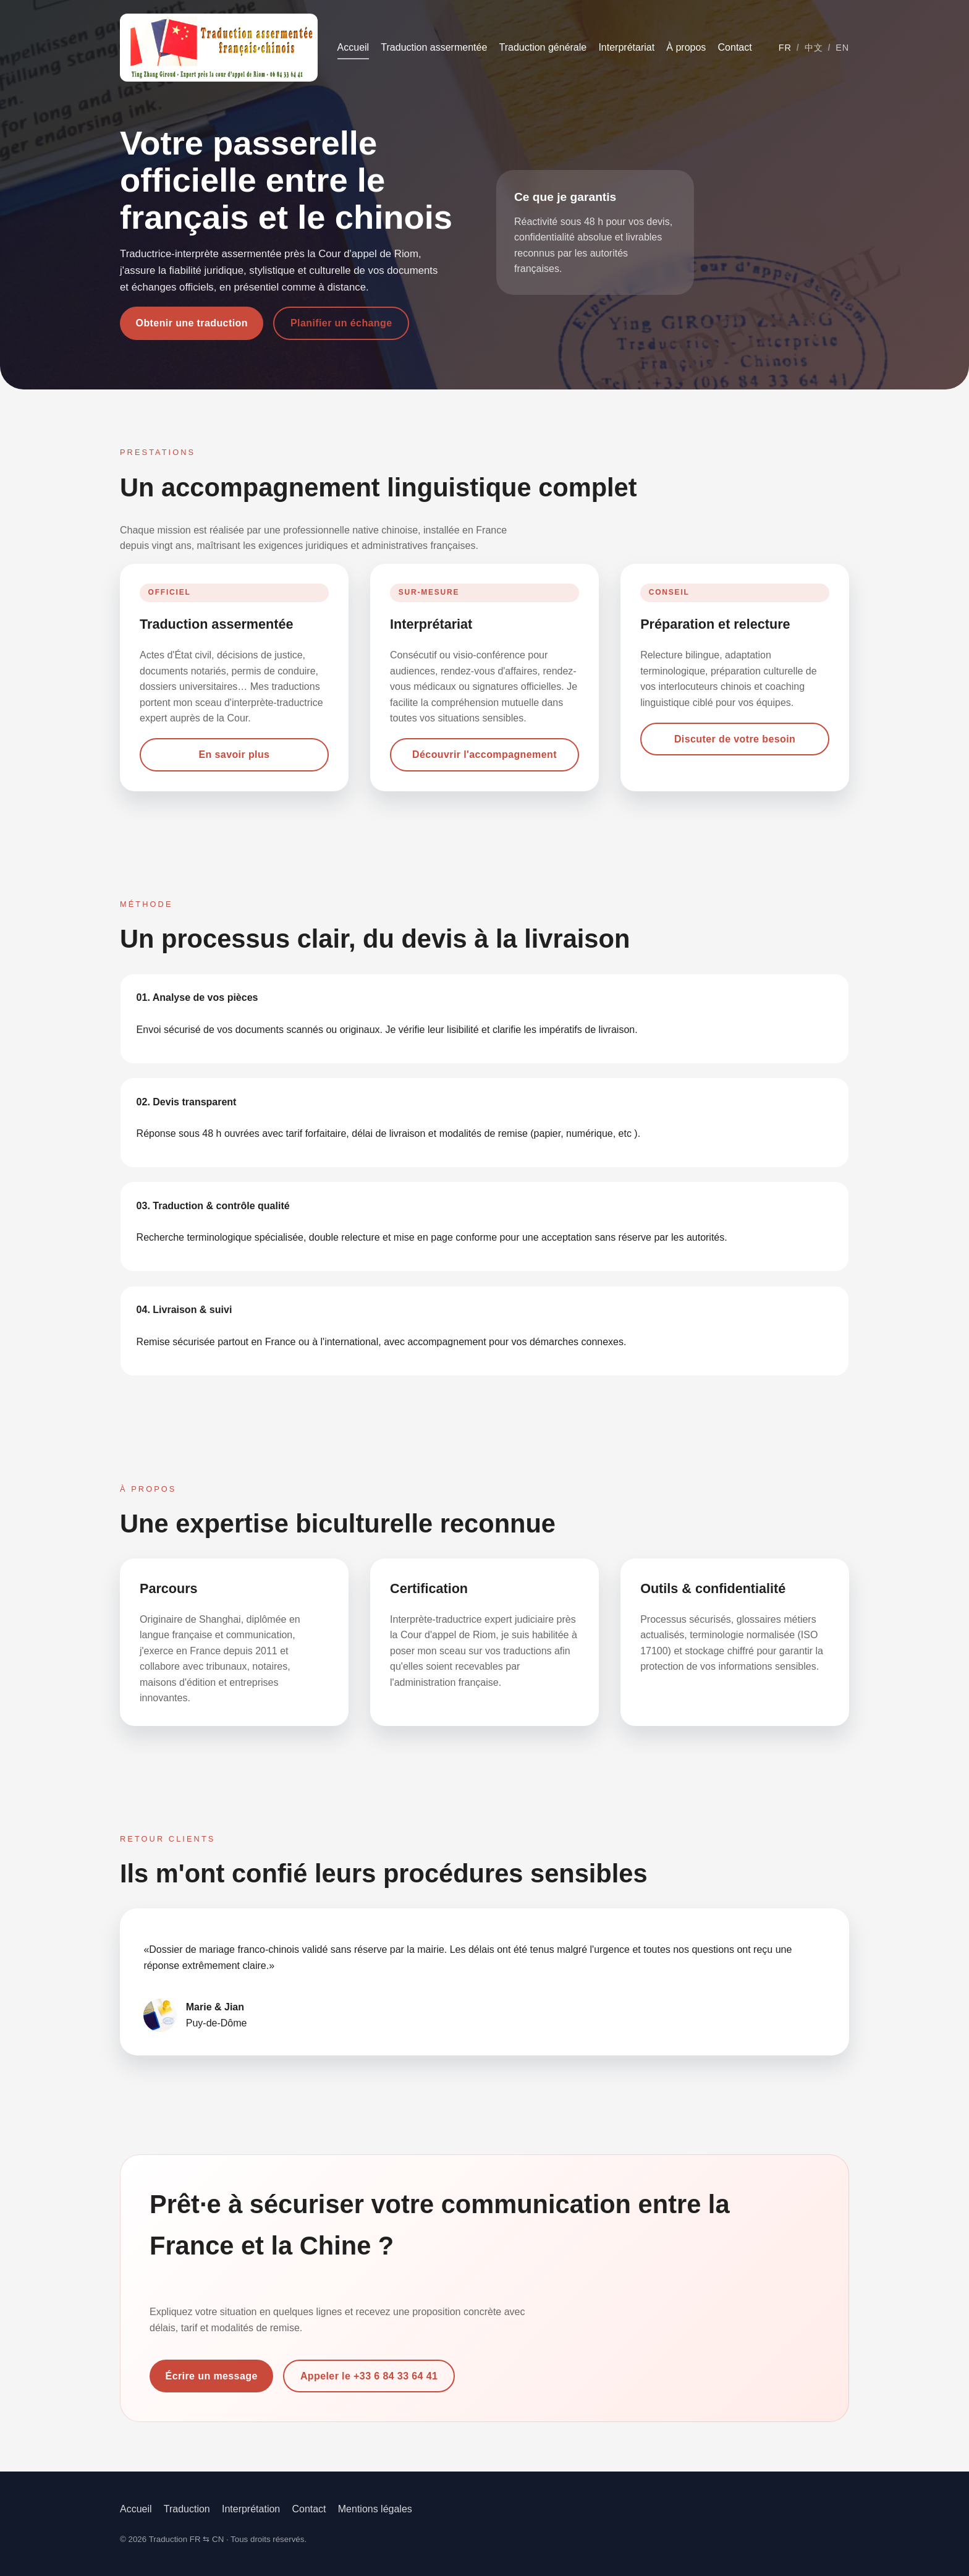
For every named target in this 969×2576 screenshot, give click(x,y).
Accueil (353, 47)
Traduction (187, 2509)
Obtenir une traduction (192, 323)
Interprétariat (626, 47)
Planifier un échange (341, 323)
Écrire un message (212, 2376)
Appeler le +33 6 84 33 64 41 (369, 2376)
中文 (814, 48)
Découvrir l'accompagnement (484, 754)
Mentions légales (375, 2509)
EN (842, 48)
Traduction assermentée (434, 47)
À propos (686, 47)
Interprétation (251, 2509)
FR (785, 48)
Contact (735, 47)
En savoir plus (233, 754)
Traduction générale (542, 47)
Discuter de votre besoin (734, 739)
